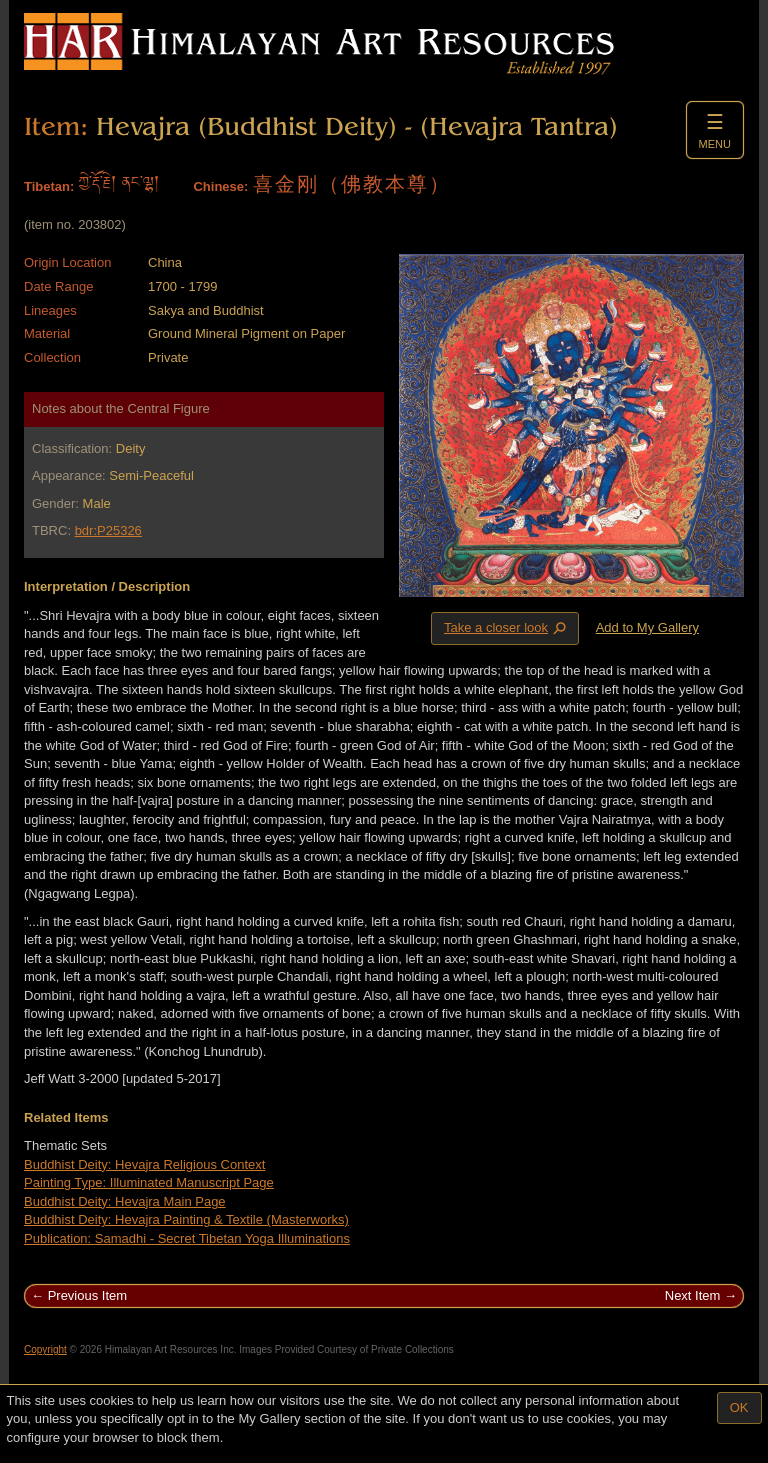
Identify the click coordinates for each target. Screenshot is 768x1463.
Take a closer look (507, 628)
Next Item (693, 1295)
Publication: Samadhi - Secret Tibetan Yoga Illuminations (187, 1238)
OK (739, 1407)
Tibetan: (49, 186)
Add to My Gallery (647, 627)
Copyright (45, 1349)
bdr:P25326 (108, 530)
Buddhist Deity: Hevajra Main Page (125, 1201)
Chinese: (220, 186)
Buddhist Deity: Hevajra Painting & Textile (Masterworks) (186, 1219)
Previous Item (87, 1295)
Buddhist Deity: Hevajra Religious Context (144, 1164)
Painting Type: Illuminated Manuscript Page (149, 1182)
